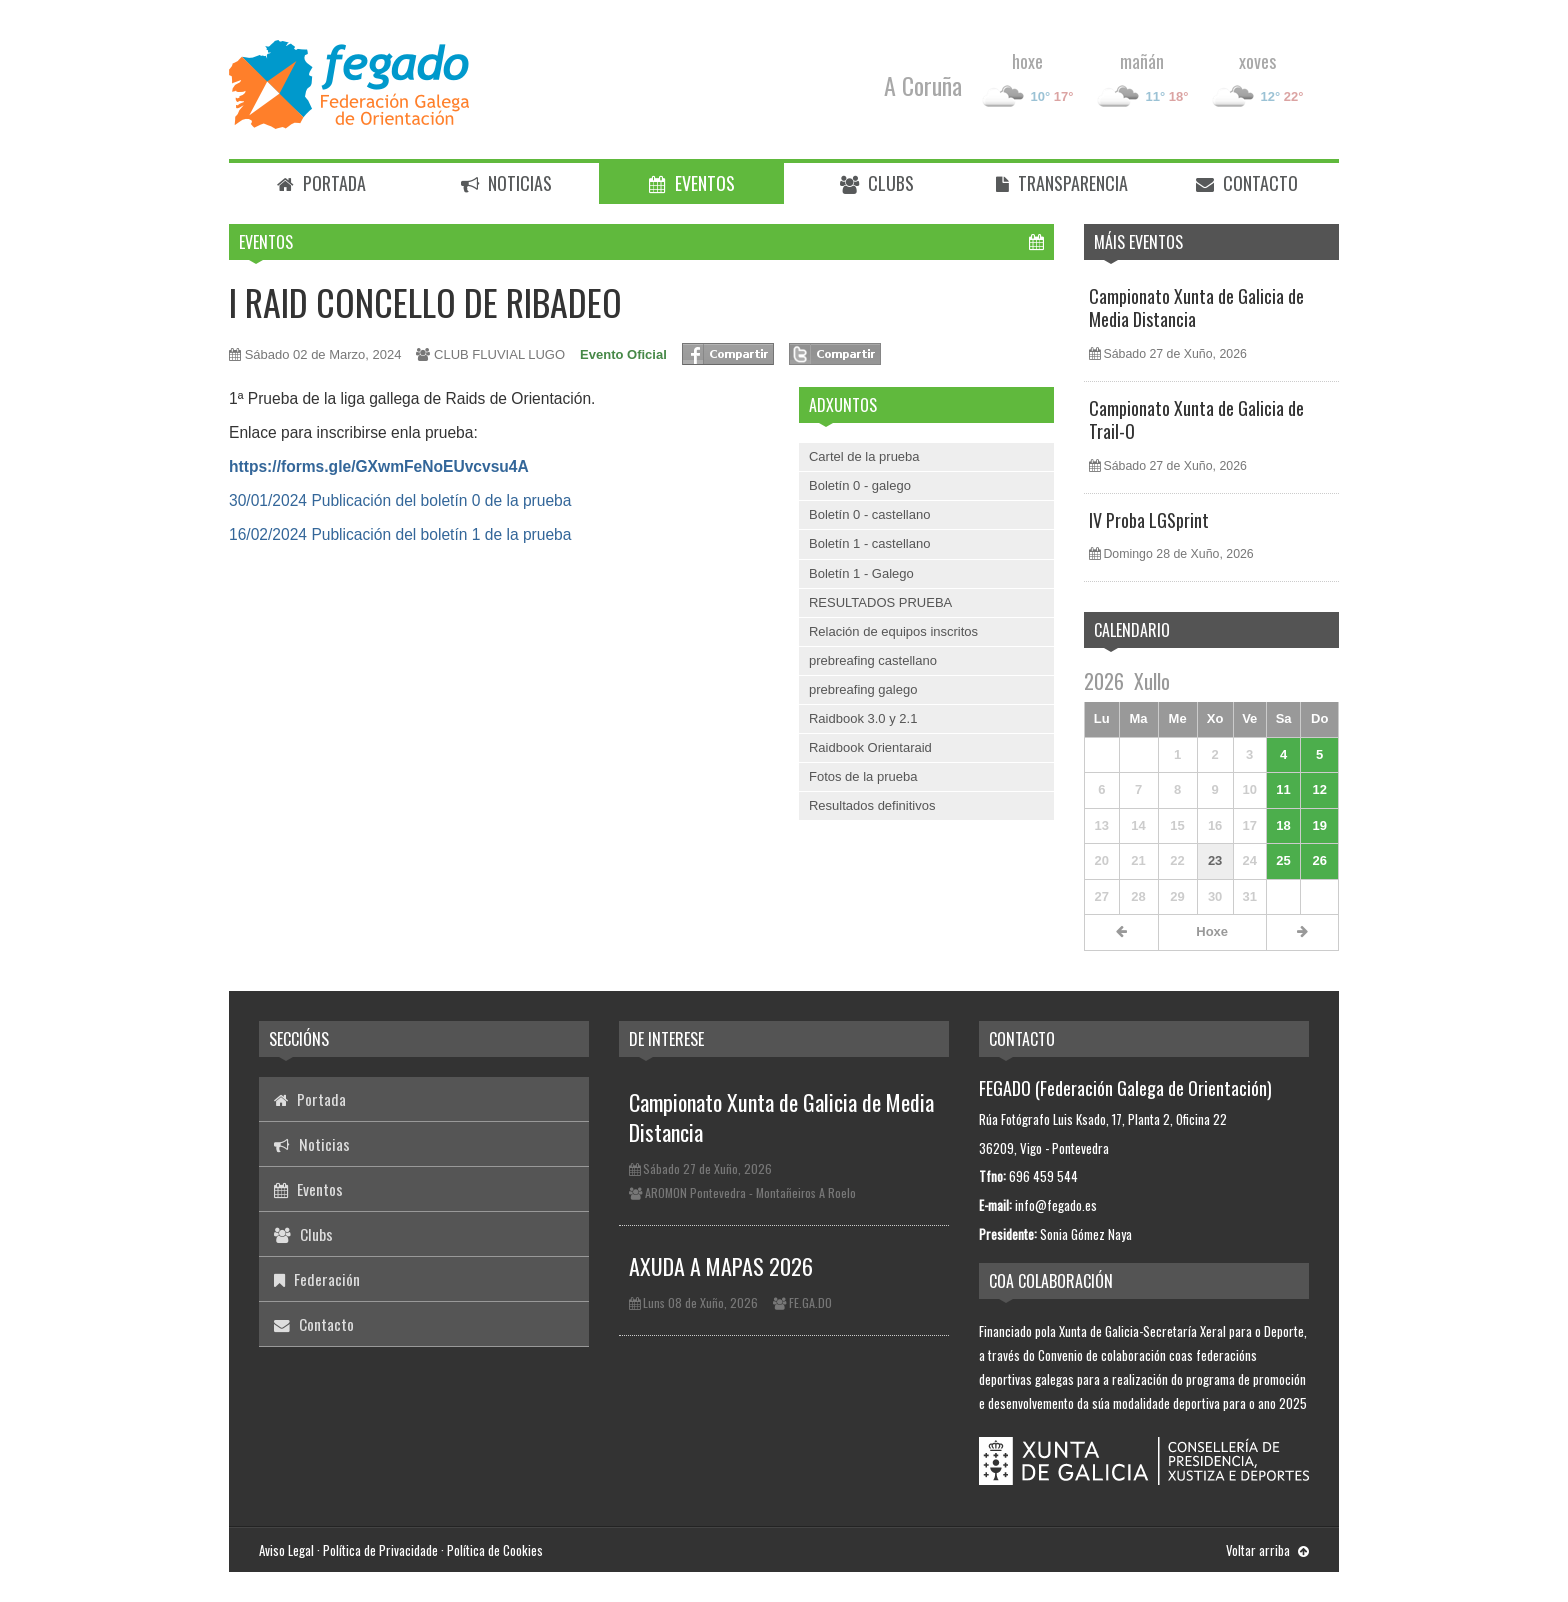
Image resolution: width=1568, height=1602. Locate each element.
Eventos (692, 183)
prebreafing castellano (873, 660)
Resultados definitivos (872, 805)
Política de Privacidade (380, 1550)
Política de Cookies (495, 1550)
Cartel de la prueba (864, 456)
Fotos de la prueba (863, 776)
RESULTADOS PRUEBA (880, 602)
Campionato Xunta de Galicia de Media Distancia (1196, 307)
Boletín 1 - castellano (869, 543)
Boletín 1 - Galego (861, 573)
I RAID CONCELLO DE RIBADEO (425, 301)
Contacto (1247, 183)
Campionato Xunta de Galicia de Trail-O (1196, 419)
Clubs (877, 183)
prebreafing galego (863, 689)
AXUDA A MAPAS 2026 (721, 1266)
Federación (317, 1279)
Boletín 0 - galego (860, 485)
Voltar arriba (1267, 1550)
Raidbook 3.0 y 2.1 (863, 718)
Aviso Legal (286, 1550)
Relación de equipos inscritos (893, 631)
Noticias (506, 183)
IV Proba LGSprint (1149, 520)
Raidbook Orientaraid (870, 747)
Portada (321, 183)
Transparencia (1062, 183)
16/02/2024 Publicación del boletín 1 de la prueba (400, 534)
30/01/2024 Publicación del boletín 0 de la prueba (400, 500)
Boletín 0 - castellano (869, 514)
